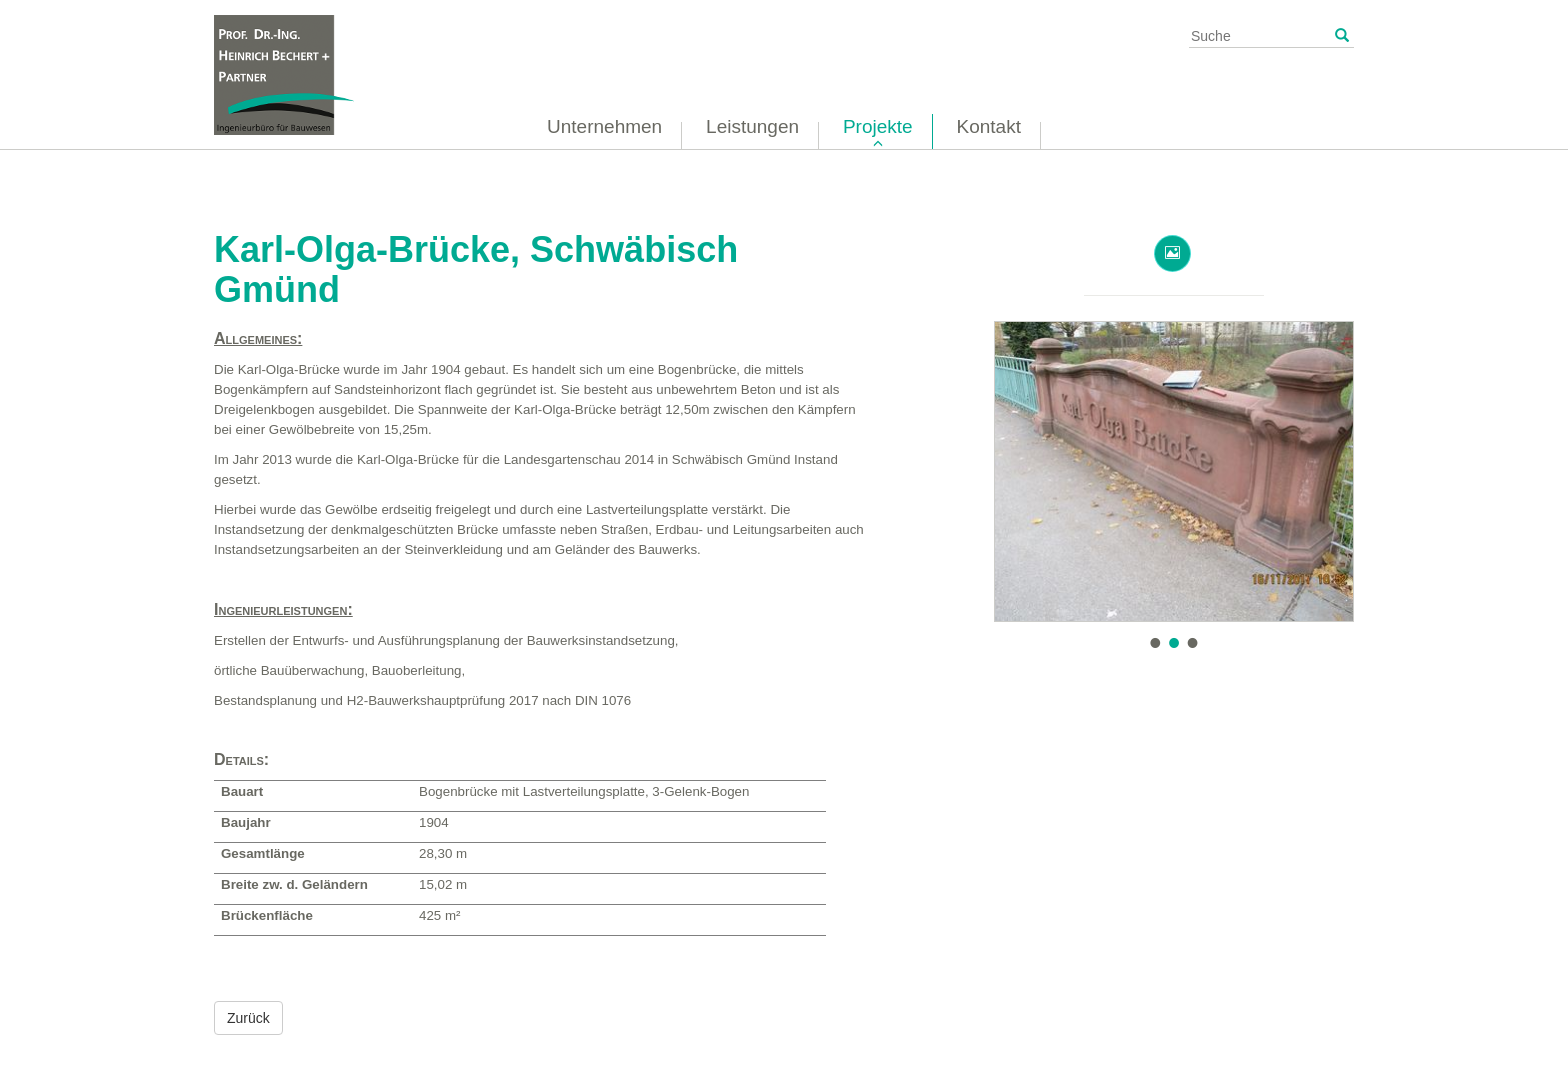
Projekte (878, 126)
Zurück (248, 1018)
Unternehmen (604, 126)
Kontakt (989, 126)
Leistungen (752, 126)
